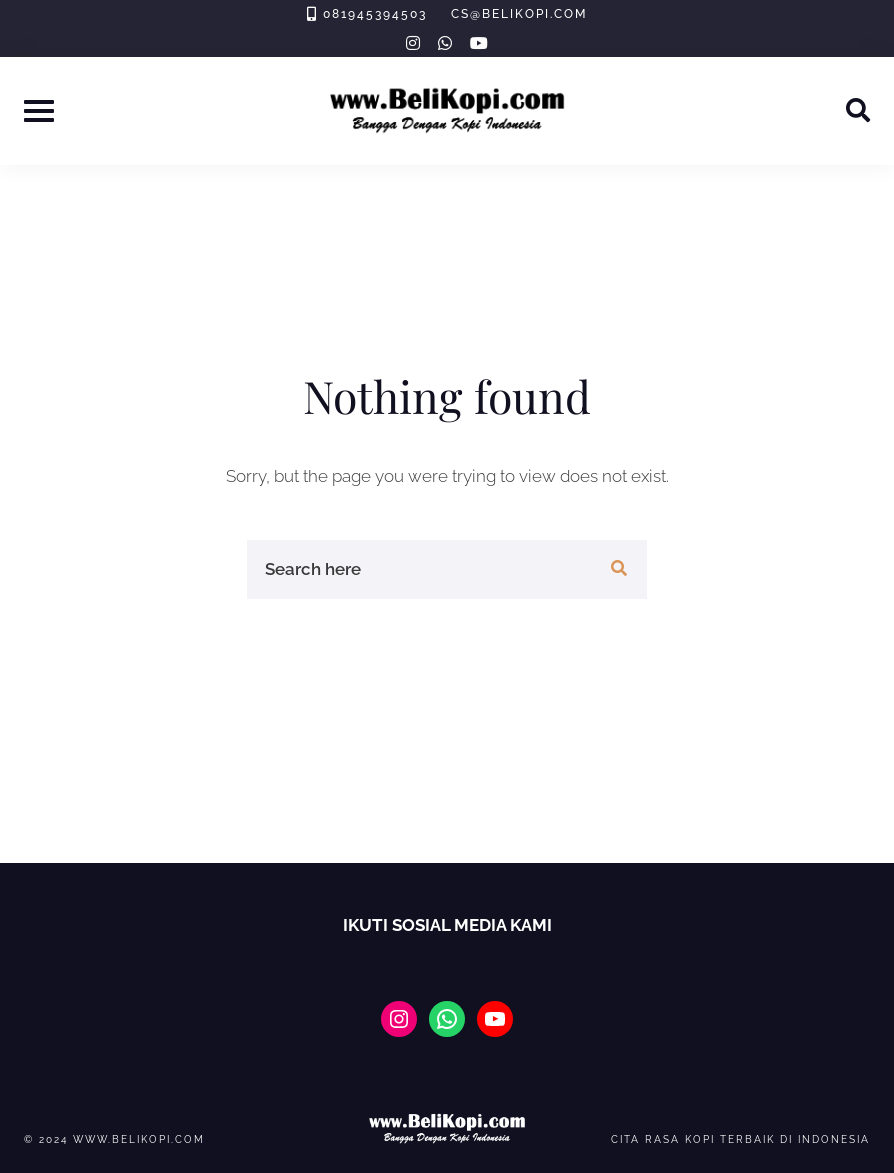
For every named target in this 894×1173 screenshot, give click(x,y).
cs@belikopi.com (519, 14)
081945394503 (375, 14)
